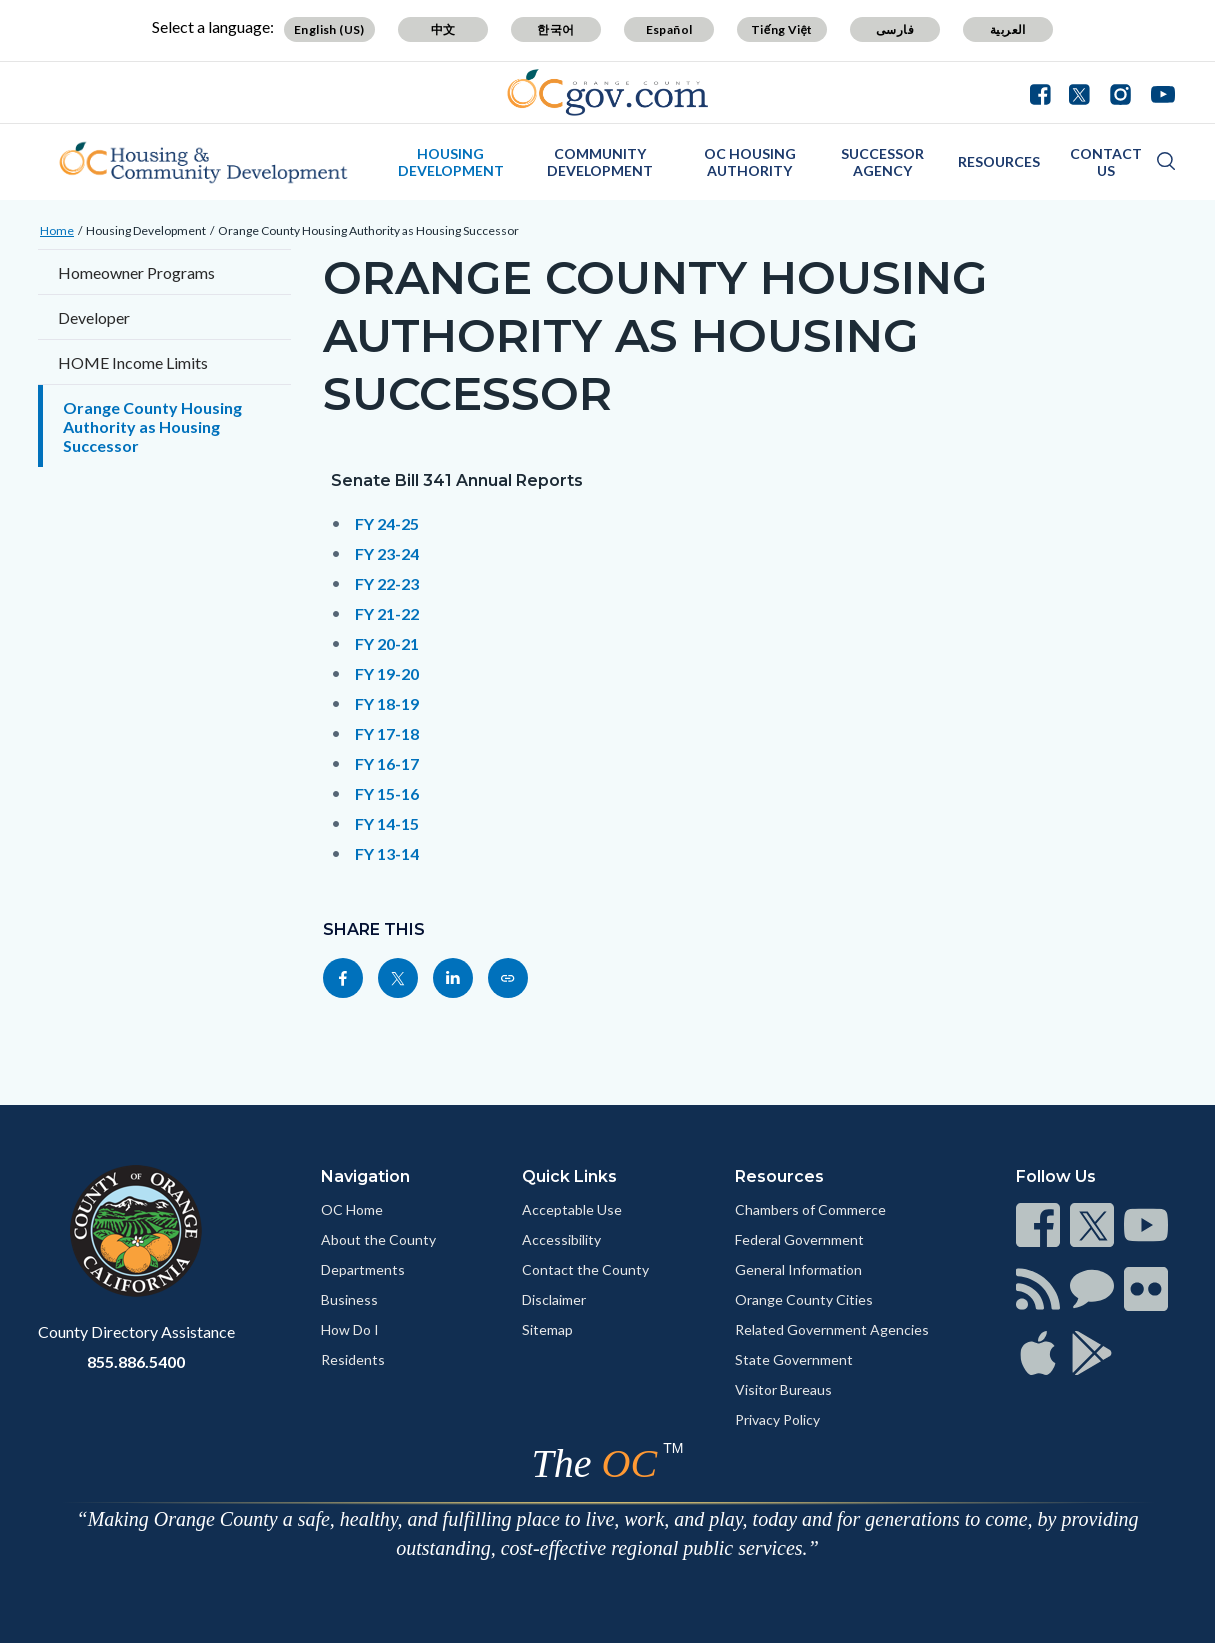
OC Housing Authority (750, 162)
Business (349, 1299)
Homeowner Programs (136, 272)
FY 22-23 (387, 583)
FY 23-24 (387, 553)
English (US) (329, 29)
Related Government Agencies (832, 1329)
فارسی (895, 29)
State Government (794, 1359)
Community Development (600, 162)
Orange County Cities (804, 1299)
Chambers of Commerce (810, 1209)
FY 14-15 (387, 823)
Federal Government (799, 1239)
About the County (378, 1239)
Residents (353, 1359)
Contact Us (1106, 162)
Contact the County (585, 1269)
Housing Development (451, 162)
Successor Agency (882, 162)
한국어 (555, 29)
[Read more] (607, 92)
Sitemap (547, 1329)
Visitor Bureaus (783, 1389)
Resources (999, 161)
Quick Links (569, 1176)
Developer (94, 317)
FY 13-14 (387, 853)
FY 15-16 (387, 793)
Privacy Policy (777, 1419)
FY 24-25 (387, 523)
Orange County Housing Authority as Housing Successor (368, 230)
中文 (443, 29)
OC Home (352, 1209)
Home (57, 230)
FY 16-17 (387, 763)
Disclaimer (554, 1299)
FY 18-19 (387, 703)
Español (669, 29)
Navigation (365, 1176)
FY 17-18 (387, 733)
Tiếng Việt (782, 29)
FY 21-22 (387, 613)
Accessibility (561, 1239)
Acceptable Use (572, 1209)
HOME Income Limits (133, 362)
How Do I (350, 1329)
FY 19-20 (387, 673)
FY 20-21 (387, 643)
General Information (798, 1269)
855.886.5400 (136, 1361)
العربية (1008, 29)
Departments (363, 1269)
